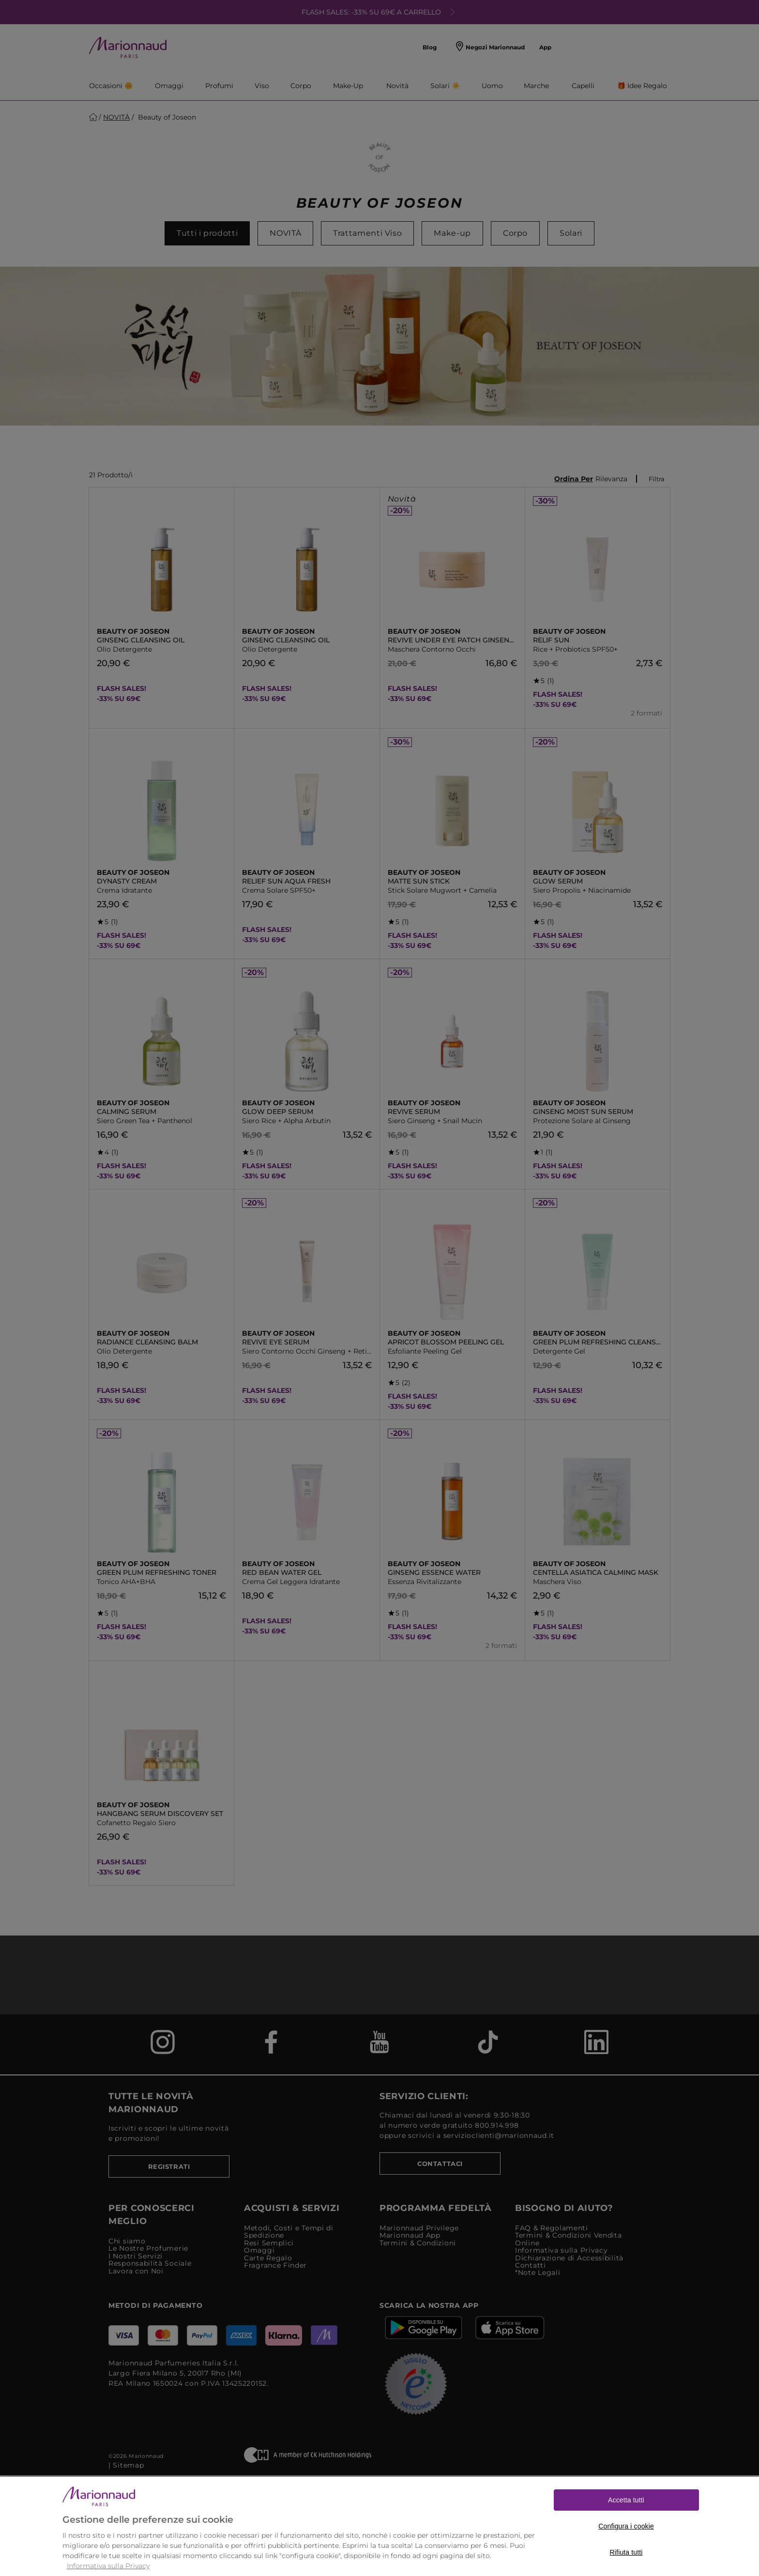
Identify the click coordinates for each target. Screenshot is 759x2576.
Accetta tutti (626, 2520)
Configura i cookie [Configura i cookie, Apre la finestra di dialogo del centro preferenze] (626, 2546)
